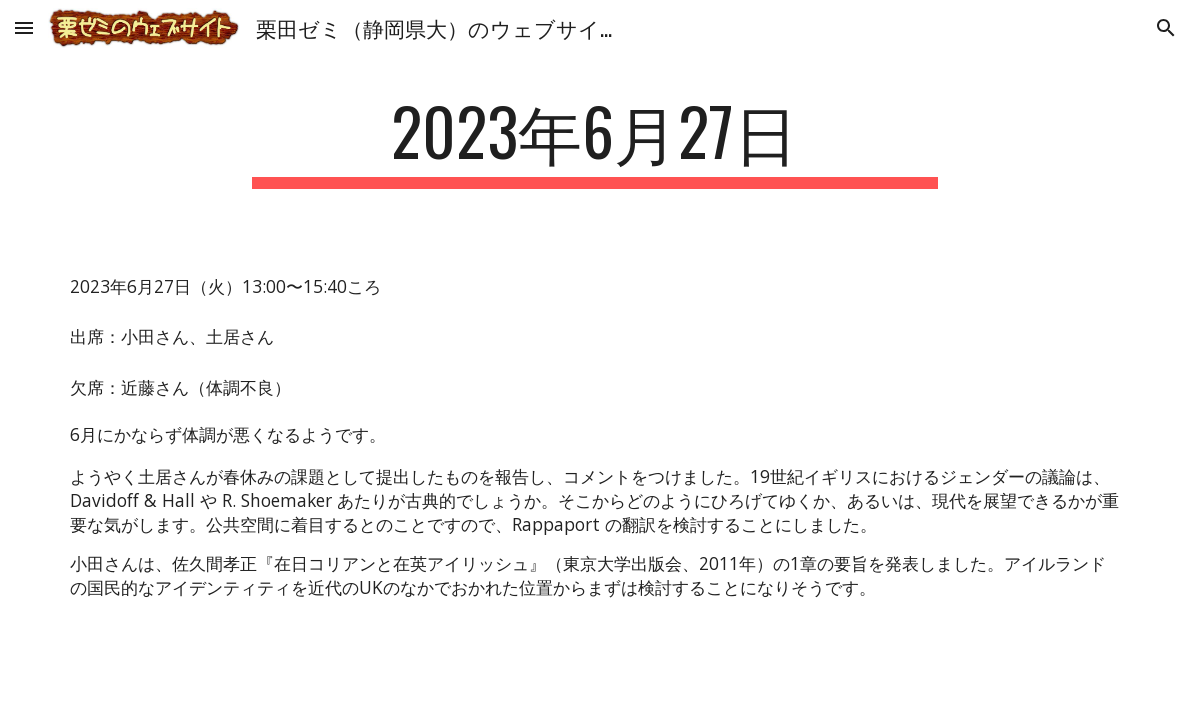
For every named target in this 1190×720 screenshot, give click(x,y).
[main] (595, 140)
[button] (24, 27)
